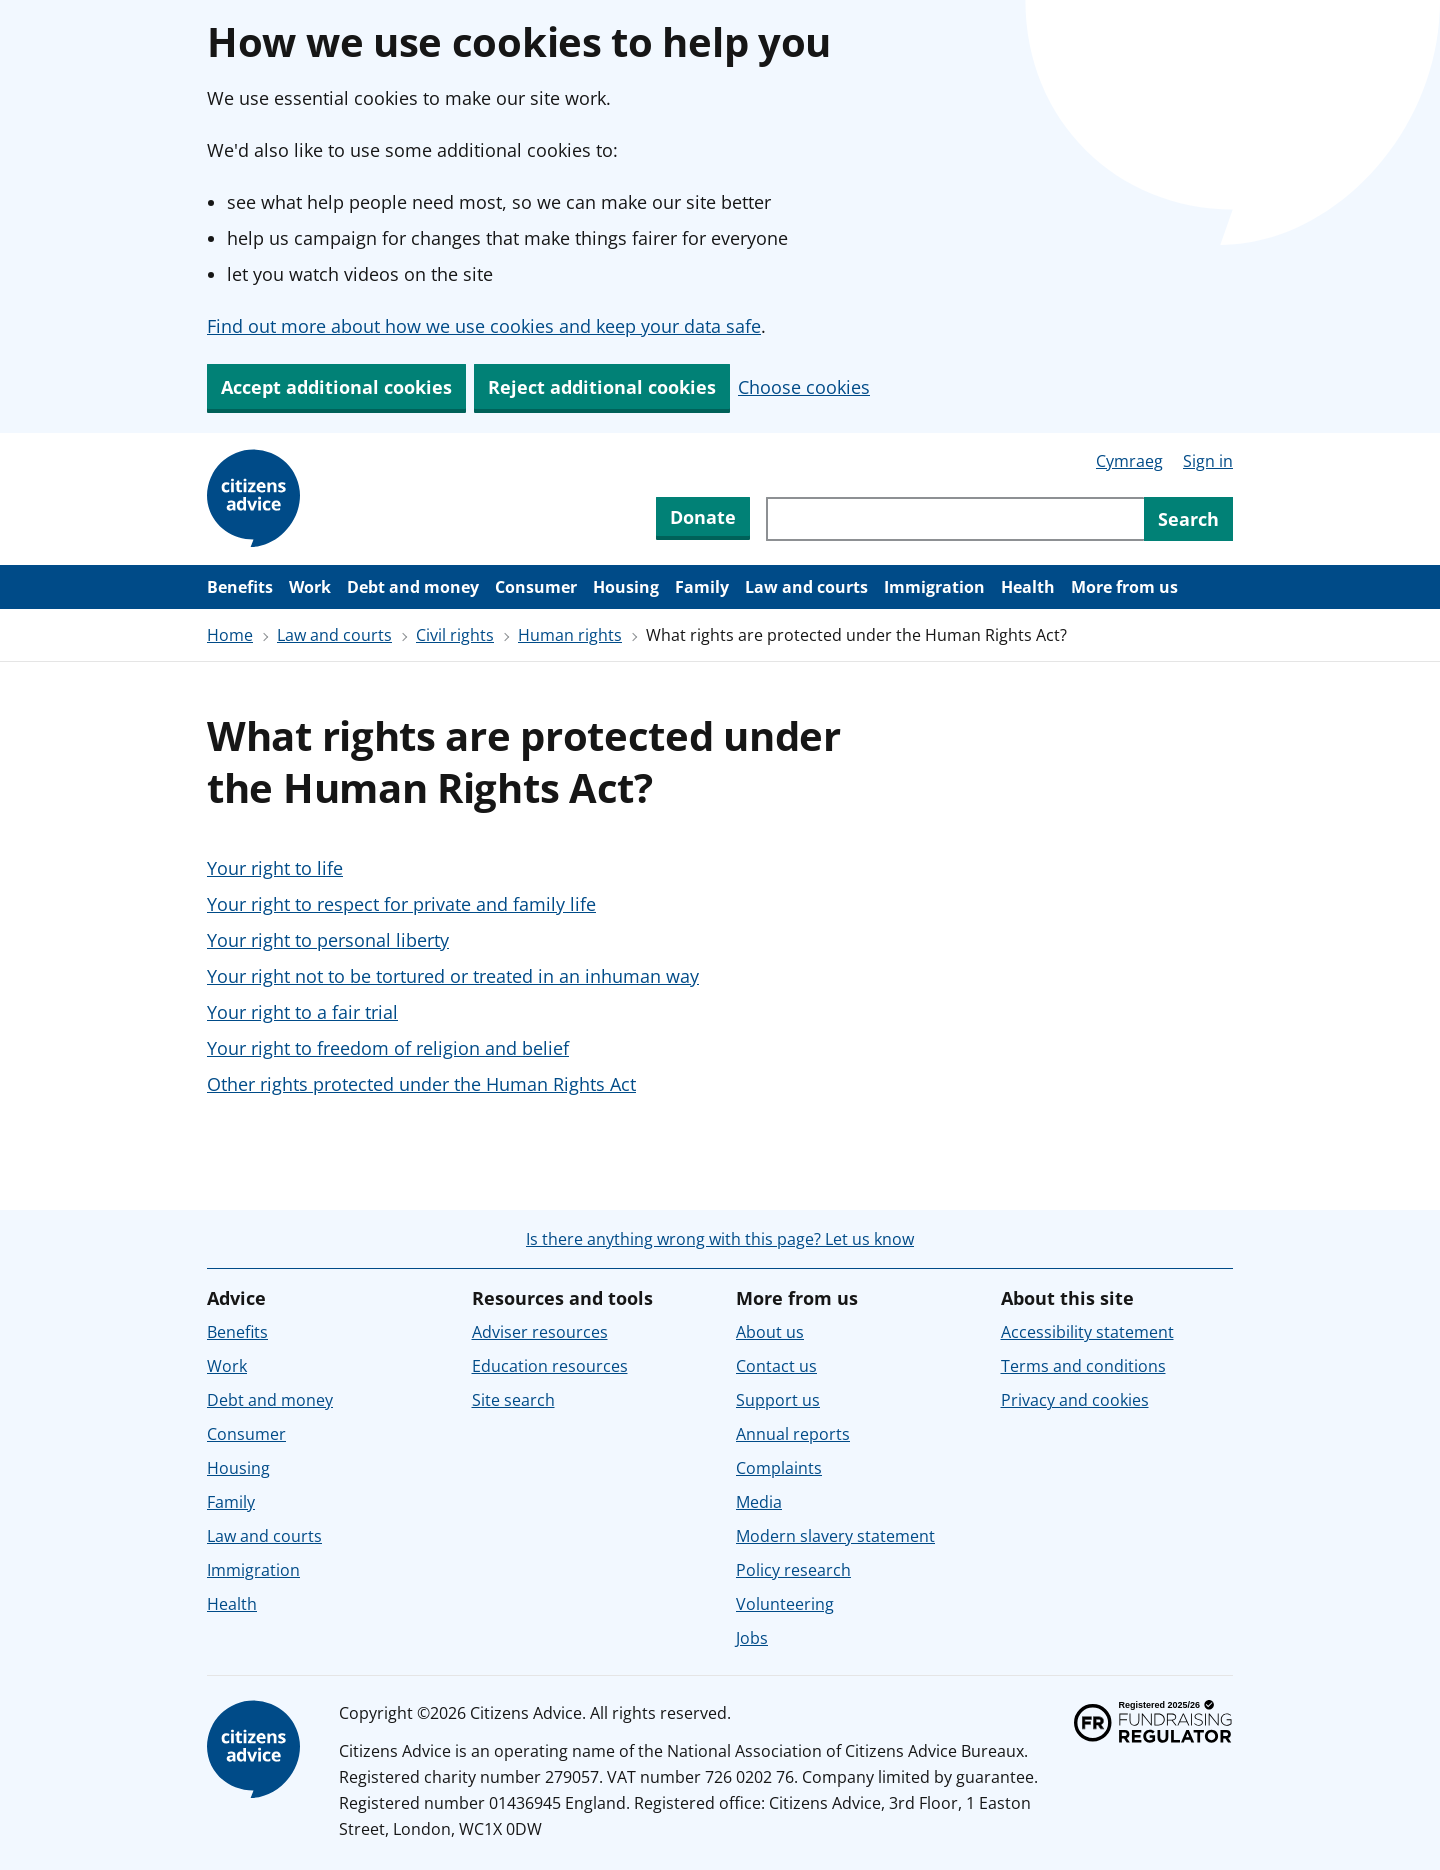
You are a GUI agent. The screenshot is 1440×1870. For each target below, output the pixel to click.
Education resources (550, 1366)
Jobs (752, 1638)
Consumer (536, 587)
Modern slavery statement (835, 1536)
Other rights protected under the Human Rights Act (421, 1084)
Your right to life (275, 868)
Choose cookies (804, 387)
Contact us (776, 1366)
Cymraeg (1129, 461)
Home (230, 635)
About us (770, 1332)
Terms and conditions (1083, 1366)
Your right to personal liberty (328, 940)
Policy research (793, 1570)
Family (702, 587)
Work (310, 587)
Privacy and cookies (1075, 1400)
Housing (626, 587)
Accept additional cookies (336, 387)
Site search (513, 1400)
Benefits (240, 587)
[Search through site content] (955, 519)
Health (1028, 587)
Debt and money (413, 587)
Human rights (570, 635)
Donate (703, 517)
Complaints (779, 1468)
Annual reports (793, 1434)
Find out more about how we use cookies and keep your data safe (484, 326)
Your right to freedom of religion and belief (388, 1048)
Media (759, 1502)
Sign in (1208, 461)
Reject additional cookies (602, 387)
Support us (778, 1400)
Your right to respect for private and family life (401, 904)
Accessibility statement (1087, 1332)
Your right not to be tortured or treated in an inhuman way (453, 976)
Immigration (934, 587)
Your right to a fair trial (302, 1012)
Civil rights (455, 635)
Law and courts (806, 587)
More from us (1124, 587)
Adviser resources (540, 1332)
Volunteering (785, 1604)
